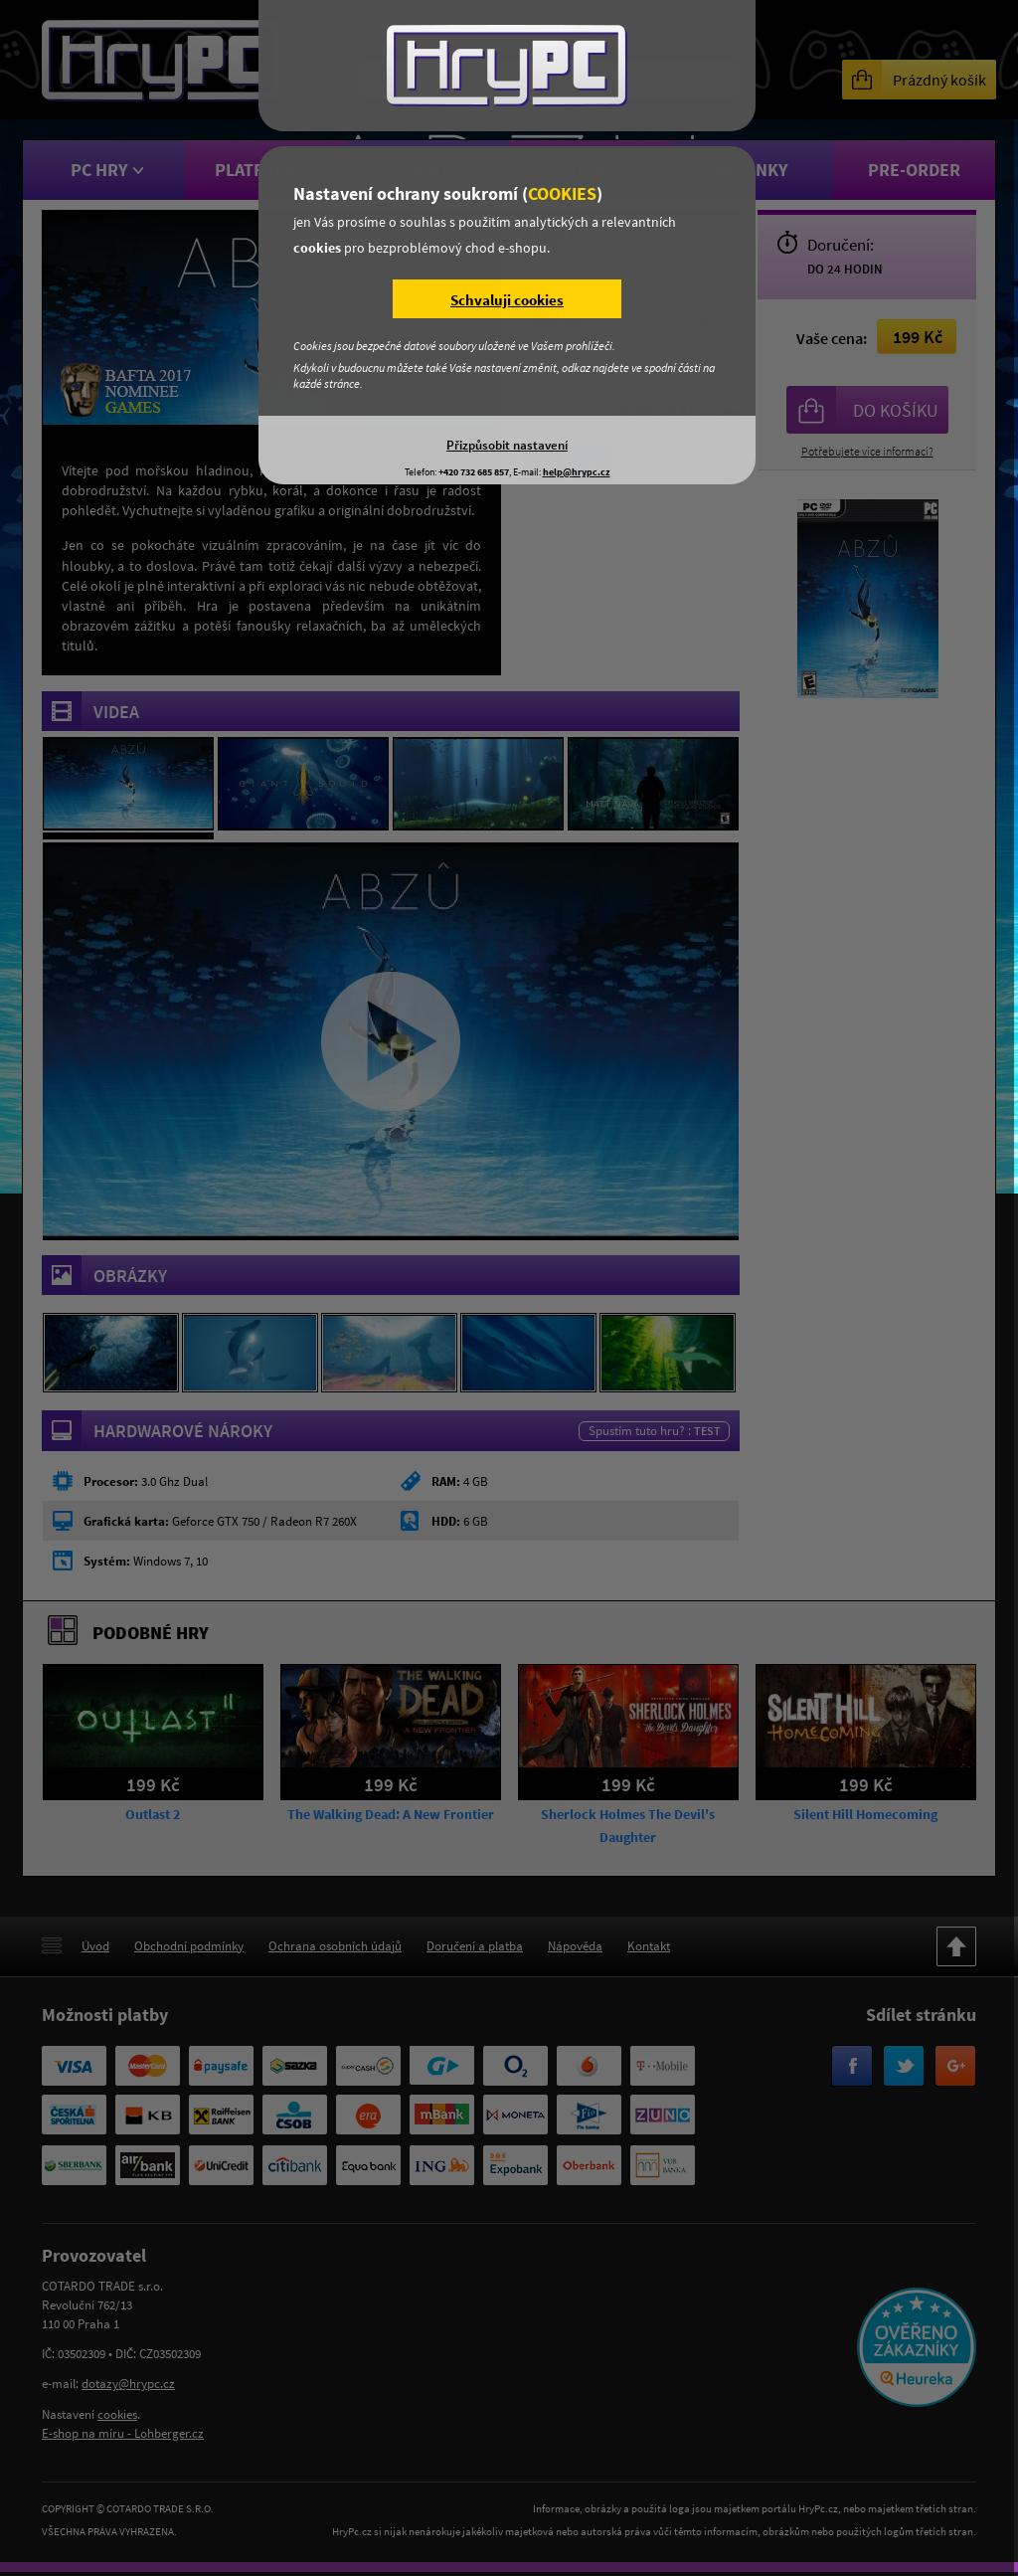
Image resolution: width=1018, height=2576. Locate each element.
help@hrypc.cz (576, 471)
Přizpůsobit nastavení (507, 445)
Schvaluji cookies (507, 299)
